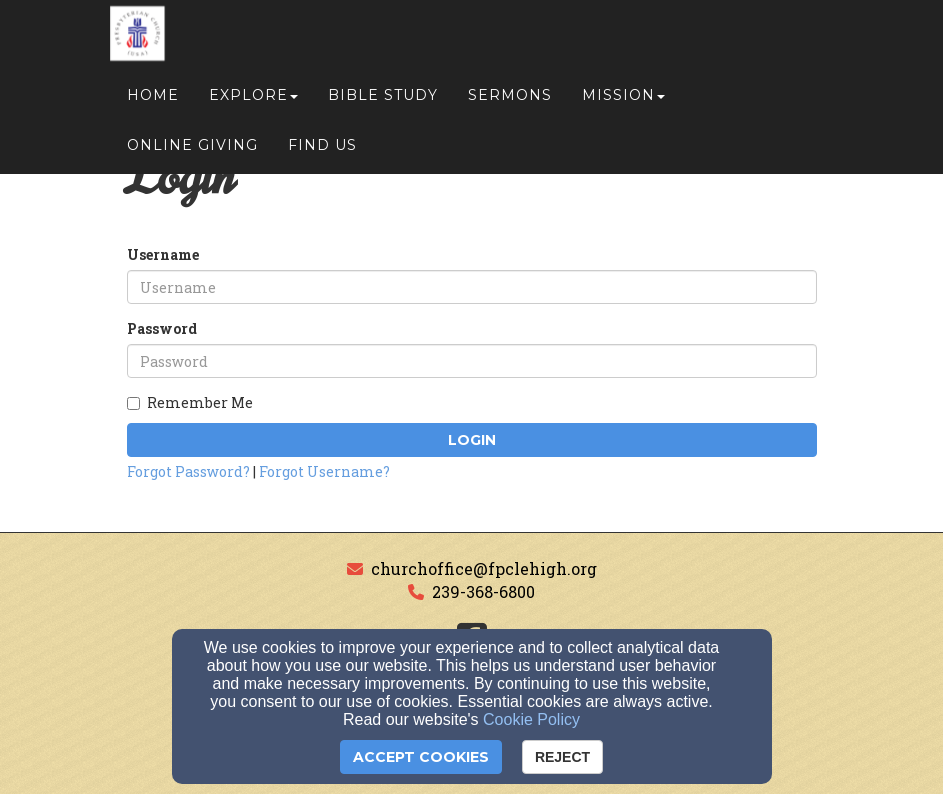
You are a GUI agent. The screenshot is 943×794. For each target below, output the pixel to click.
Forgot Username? (324, 471)
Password (162, 328)
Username (163, 254)
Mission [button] (623, 102)
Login (472, 440)
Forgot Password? (188, 471)
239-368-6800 (483, 591)
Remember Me (190, 402)
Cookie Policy (531, 719)
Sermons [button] (510, 102)
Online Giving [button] (192, 152)
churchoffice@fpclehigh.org (484, 568)
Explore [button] (253, 102)
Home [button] (153, 102)
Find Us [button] (322, 152)
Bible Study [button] (383, 102)
